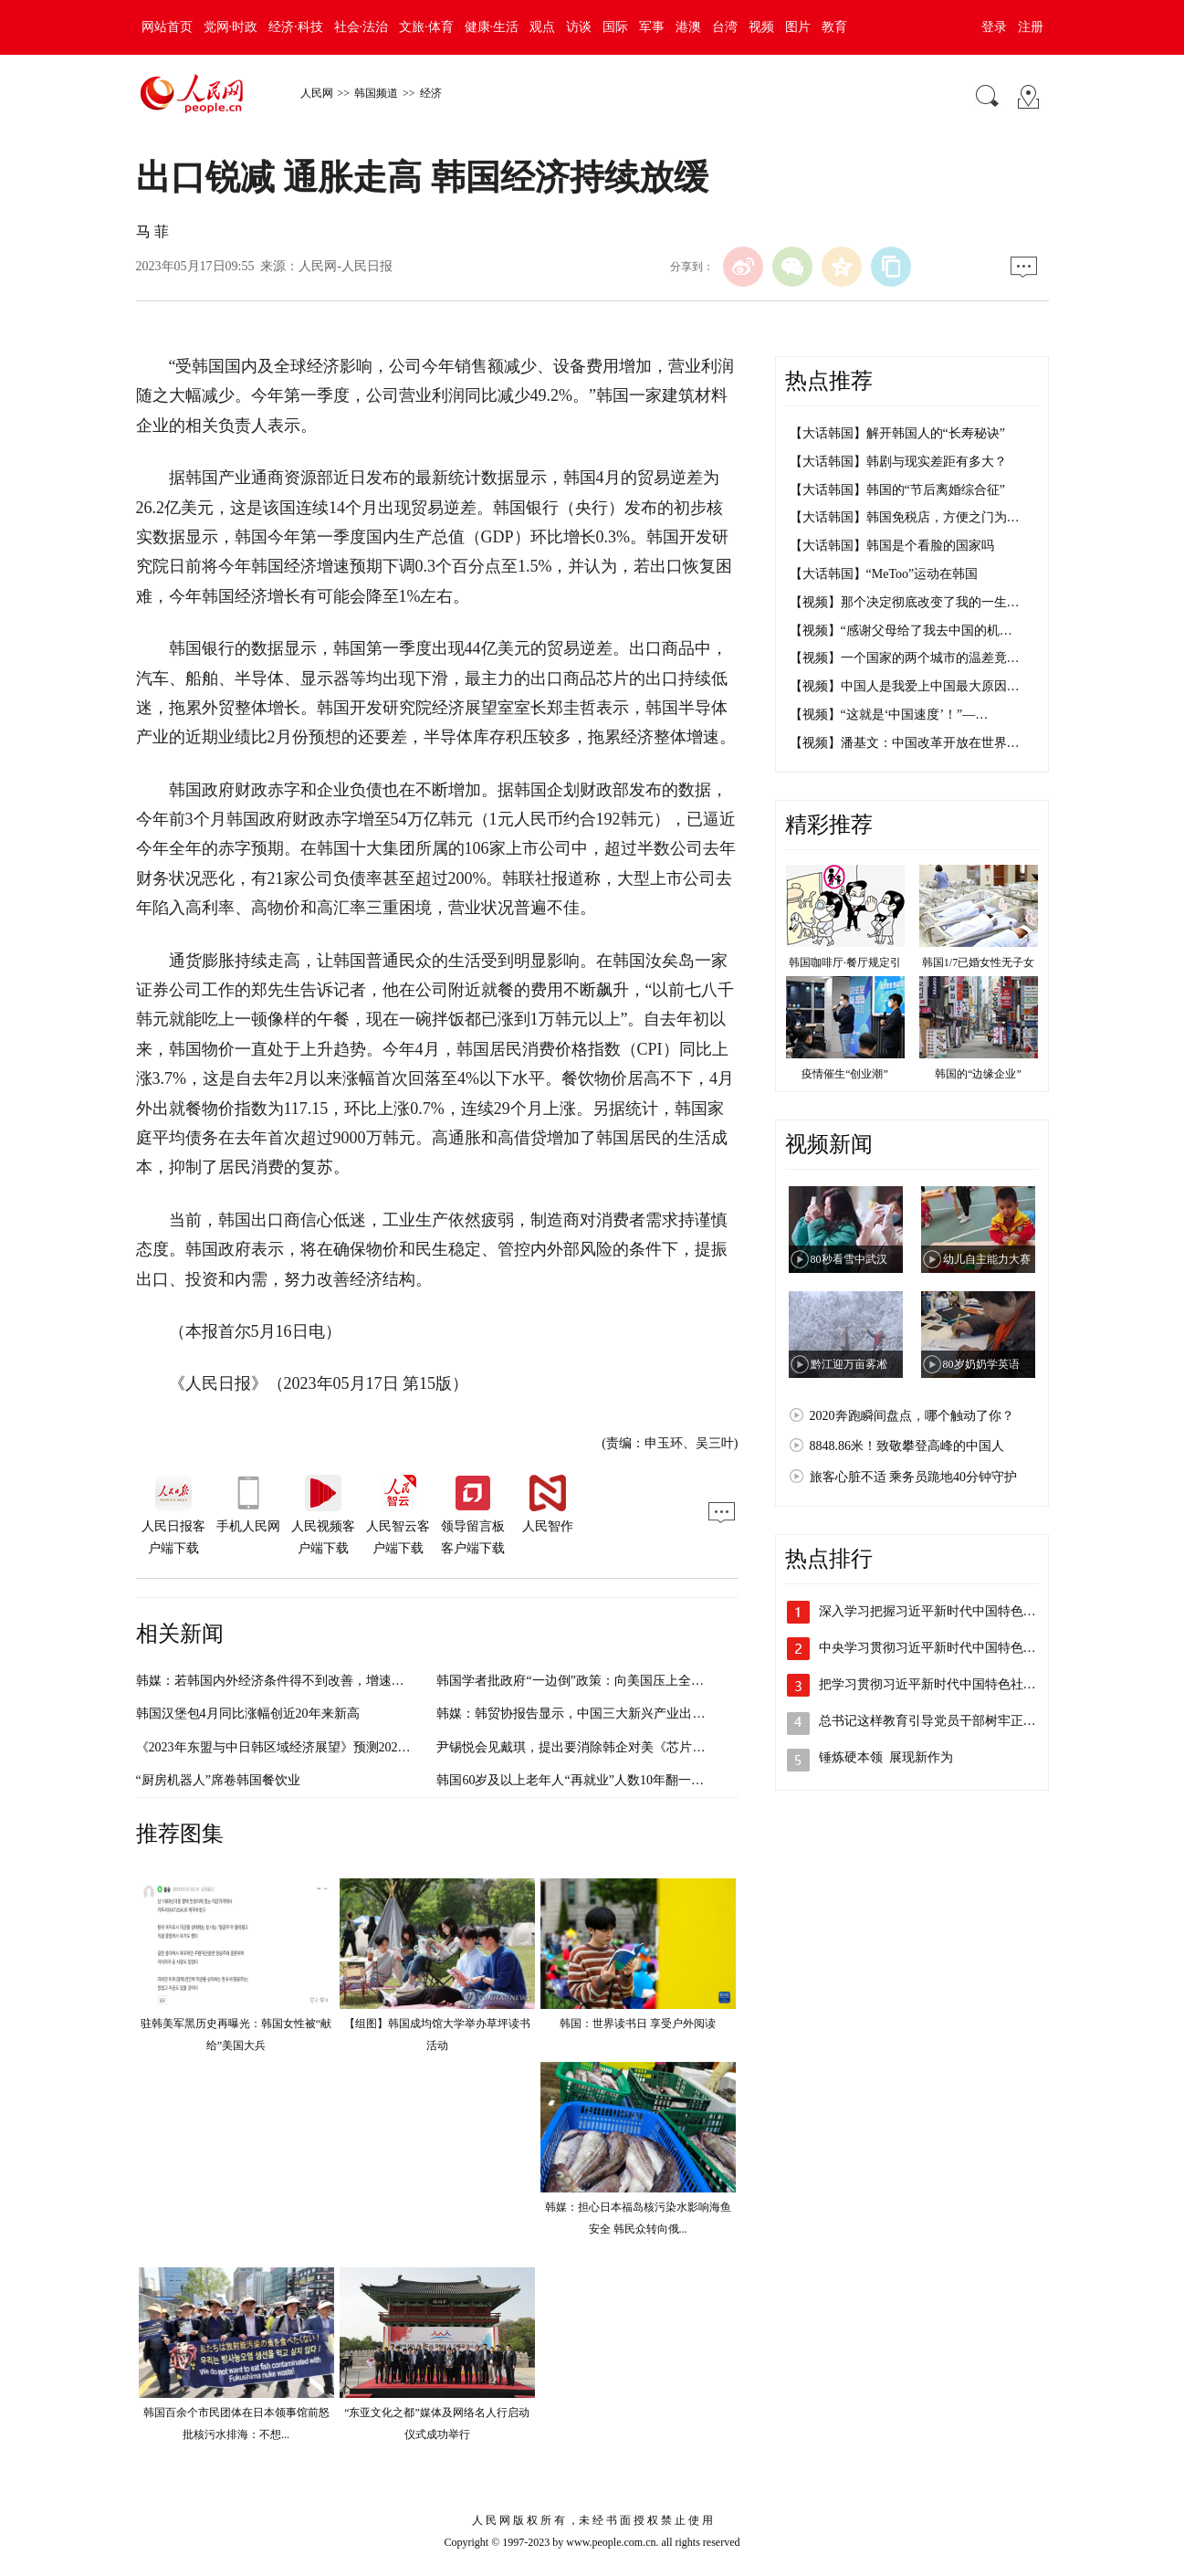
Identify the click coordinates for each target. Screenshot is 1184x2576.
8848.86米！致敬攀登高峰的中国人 (907, 1446)
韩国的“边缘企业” (978, 1073)
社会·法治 (361, 27)
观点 (542, 27)
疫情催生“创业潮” (845, 1073)
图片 (798, 27)
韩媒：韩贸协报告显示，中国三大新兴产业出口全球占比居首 (608, 1713)
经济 (431, 93)
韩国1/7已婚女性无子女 (978, 962)
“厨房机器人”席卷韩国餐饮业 (218, 1780)
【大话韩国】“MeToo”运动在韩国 (884, 574)
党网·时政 (231, 27)
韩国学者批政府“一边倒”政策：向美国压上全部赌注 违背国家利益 (622, 1681)
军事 (652, 27)
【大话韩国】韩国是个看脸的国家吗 (892, 545)
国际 (615, 27)
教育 (834, 27)
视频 (761, 27)
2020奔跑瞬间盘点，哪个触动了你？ (912, 1416)
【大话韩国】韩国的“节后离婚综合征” (897, 490)
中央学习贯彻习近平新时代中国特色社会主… (946, 1648)
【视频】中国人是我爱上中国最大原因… (905, 686)
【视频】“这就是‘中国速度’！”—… (889, 714)
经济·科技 (295, 27)
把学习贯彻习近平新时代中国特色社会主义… (946, 1684)
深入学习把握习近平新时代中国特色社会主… (946, 1611)
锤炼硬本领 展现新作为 (886, 1757)
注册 (1030, 27)
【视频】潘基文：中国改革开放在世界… (905, 743)
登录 (994, 27)
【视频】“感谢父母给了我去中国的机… (901, 630)
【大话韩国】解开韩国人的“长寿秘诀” (897, 433)
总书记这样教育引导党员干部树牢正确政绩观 (946, 1721)
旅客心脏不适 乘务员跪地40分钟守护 (914, 1477)
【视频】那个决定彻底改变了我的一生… (905, 602)
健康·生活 (492, 27)
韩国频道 (376, 93)
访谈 (579, 27)
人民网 (316, 93)
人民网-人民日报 (346, 266)
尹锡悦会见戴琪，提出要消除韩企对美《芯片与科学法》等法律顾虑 (628, 1747)
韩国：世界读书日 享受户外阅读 (638, 2023)
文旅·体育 (426, 27)
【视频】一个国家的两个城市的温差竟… (905, 658)
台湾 (725, 27)
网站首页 (167, 27)
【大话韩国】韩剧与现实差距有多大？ (898, 461)
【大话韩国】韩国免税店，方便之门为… (905, 517)
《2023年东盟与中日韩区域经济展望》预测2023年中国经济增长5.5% (328, 1747)
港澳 (688, 27)
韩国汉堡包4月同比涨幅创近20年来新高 (248, 1713)
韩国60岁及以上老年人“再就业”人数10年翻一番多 (576, 1780)
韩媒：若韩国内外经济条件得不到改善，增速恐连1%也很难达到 (317, 1681)
